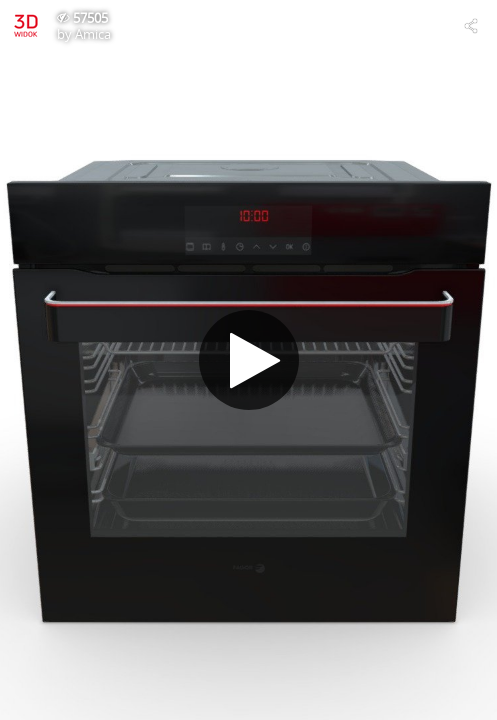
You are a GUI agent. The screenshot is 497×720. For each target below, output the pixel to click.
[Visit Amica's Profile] (26, 26)
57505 (90, 18)
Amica (93, 34)
